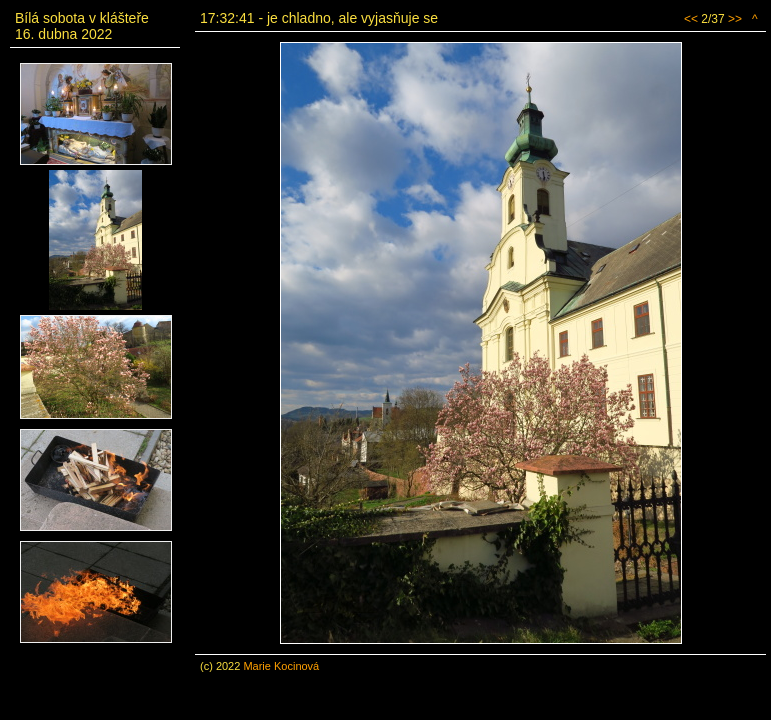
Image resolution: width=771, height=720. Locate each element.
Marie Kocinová (281, 666)
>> (735, 19)
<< (691, 19)
